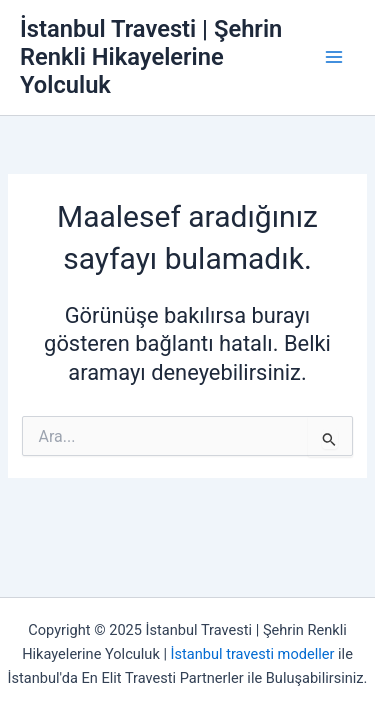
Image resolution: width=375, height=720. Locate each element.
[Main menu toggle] (334, 57)
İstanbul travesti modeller (253, 654)
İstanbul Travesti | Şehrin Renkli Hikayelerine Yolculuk (151, 57)
